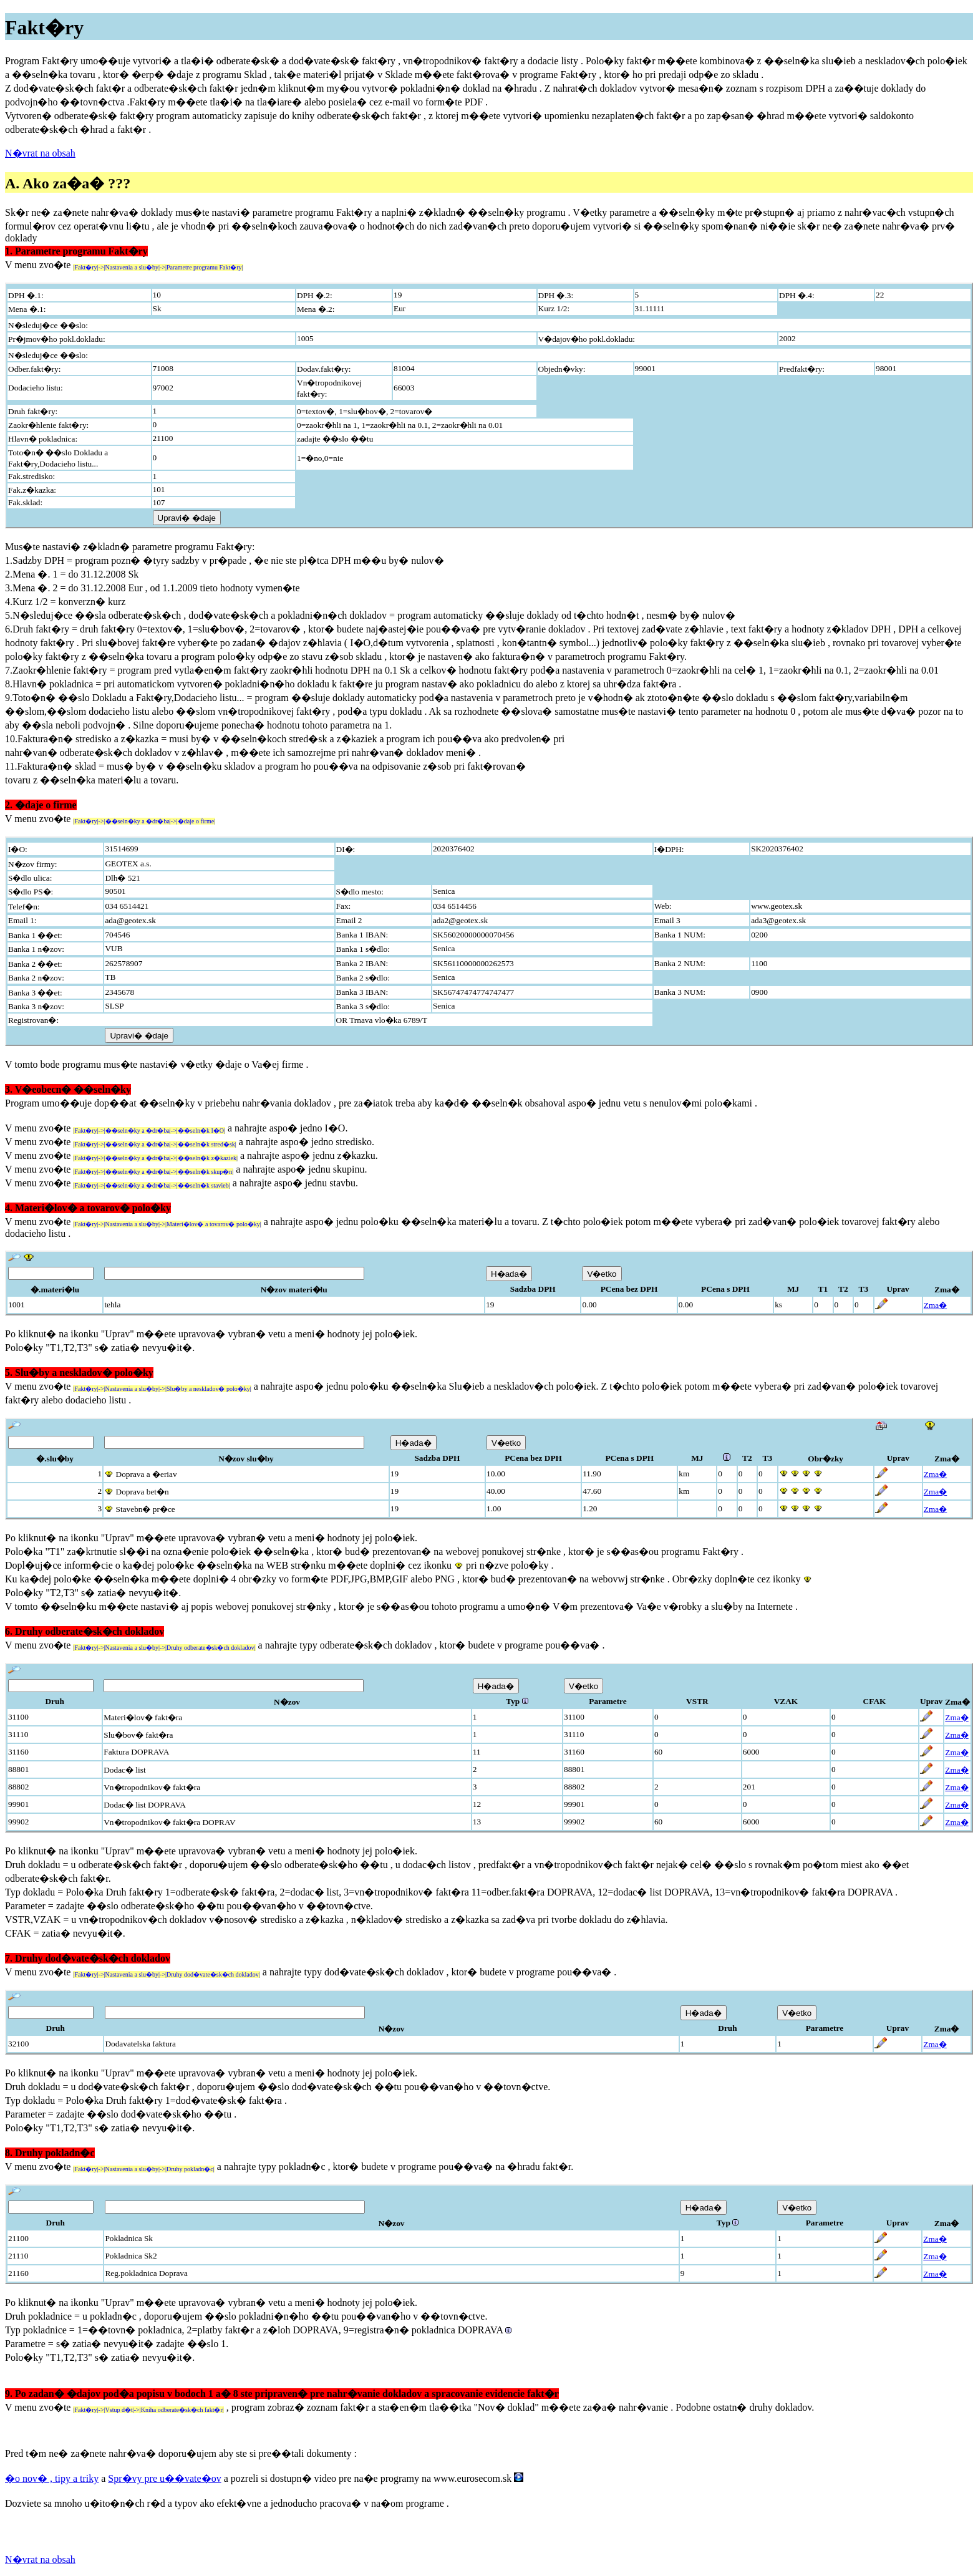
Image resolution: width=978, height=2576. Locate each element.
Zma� (935, 1305)
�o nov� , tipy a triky (52, 2478)
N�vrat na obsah (40, 153)
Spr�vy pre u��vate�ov (164, 2478)
